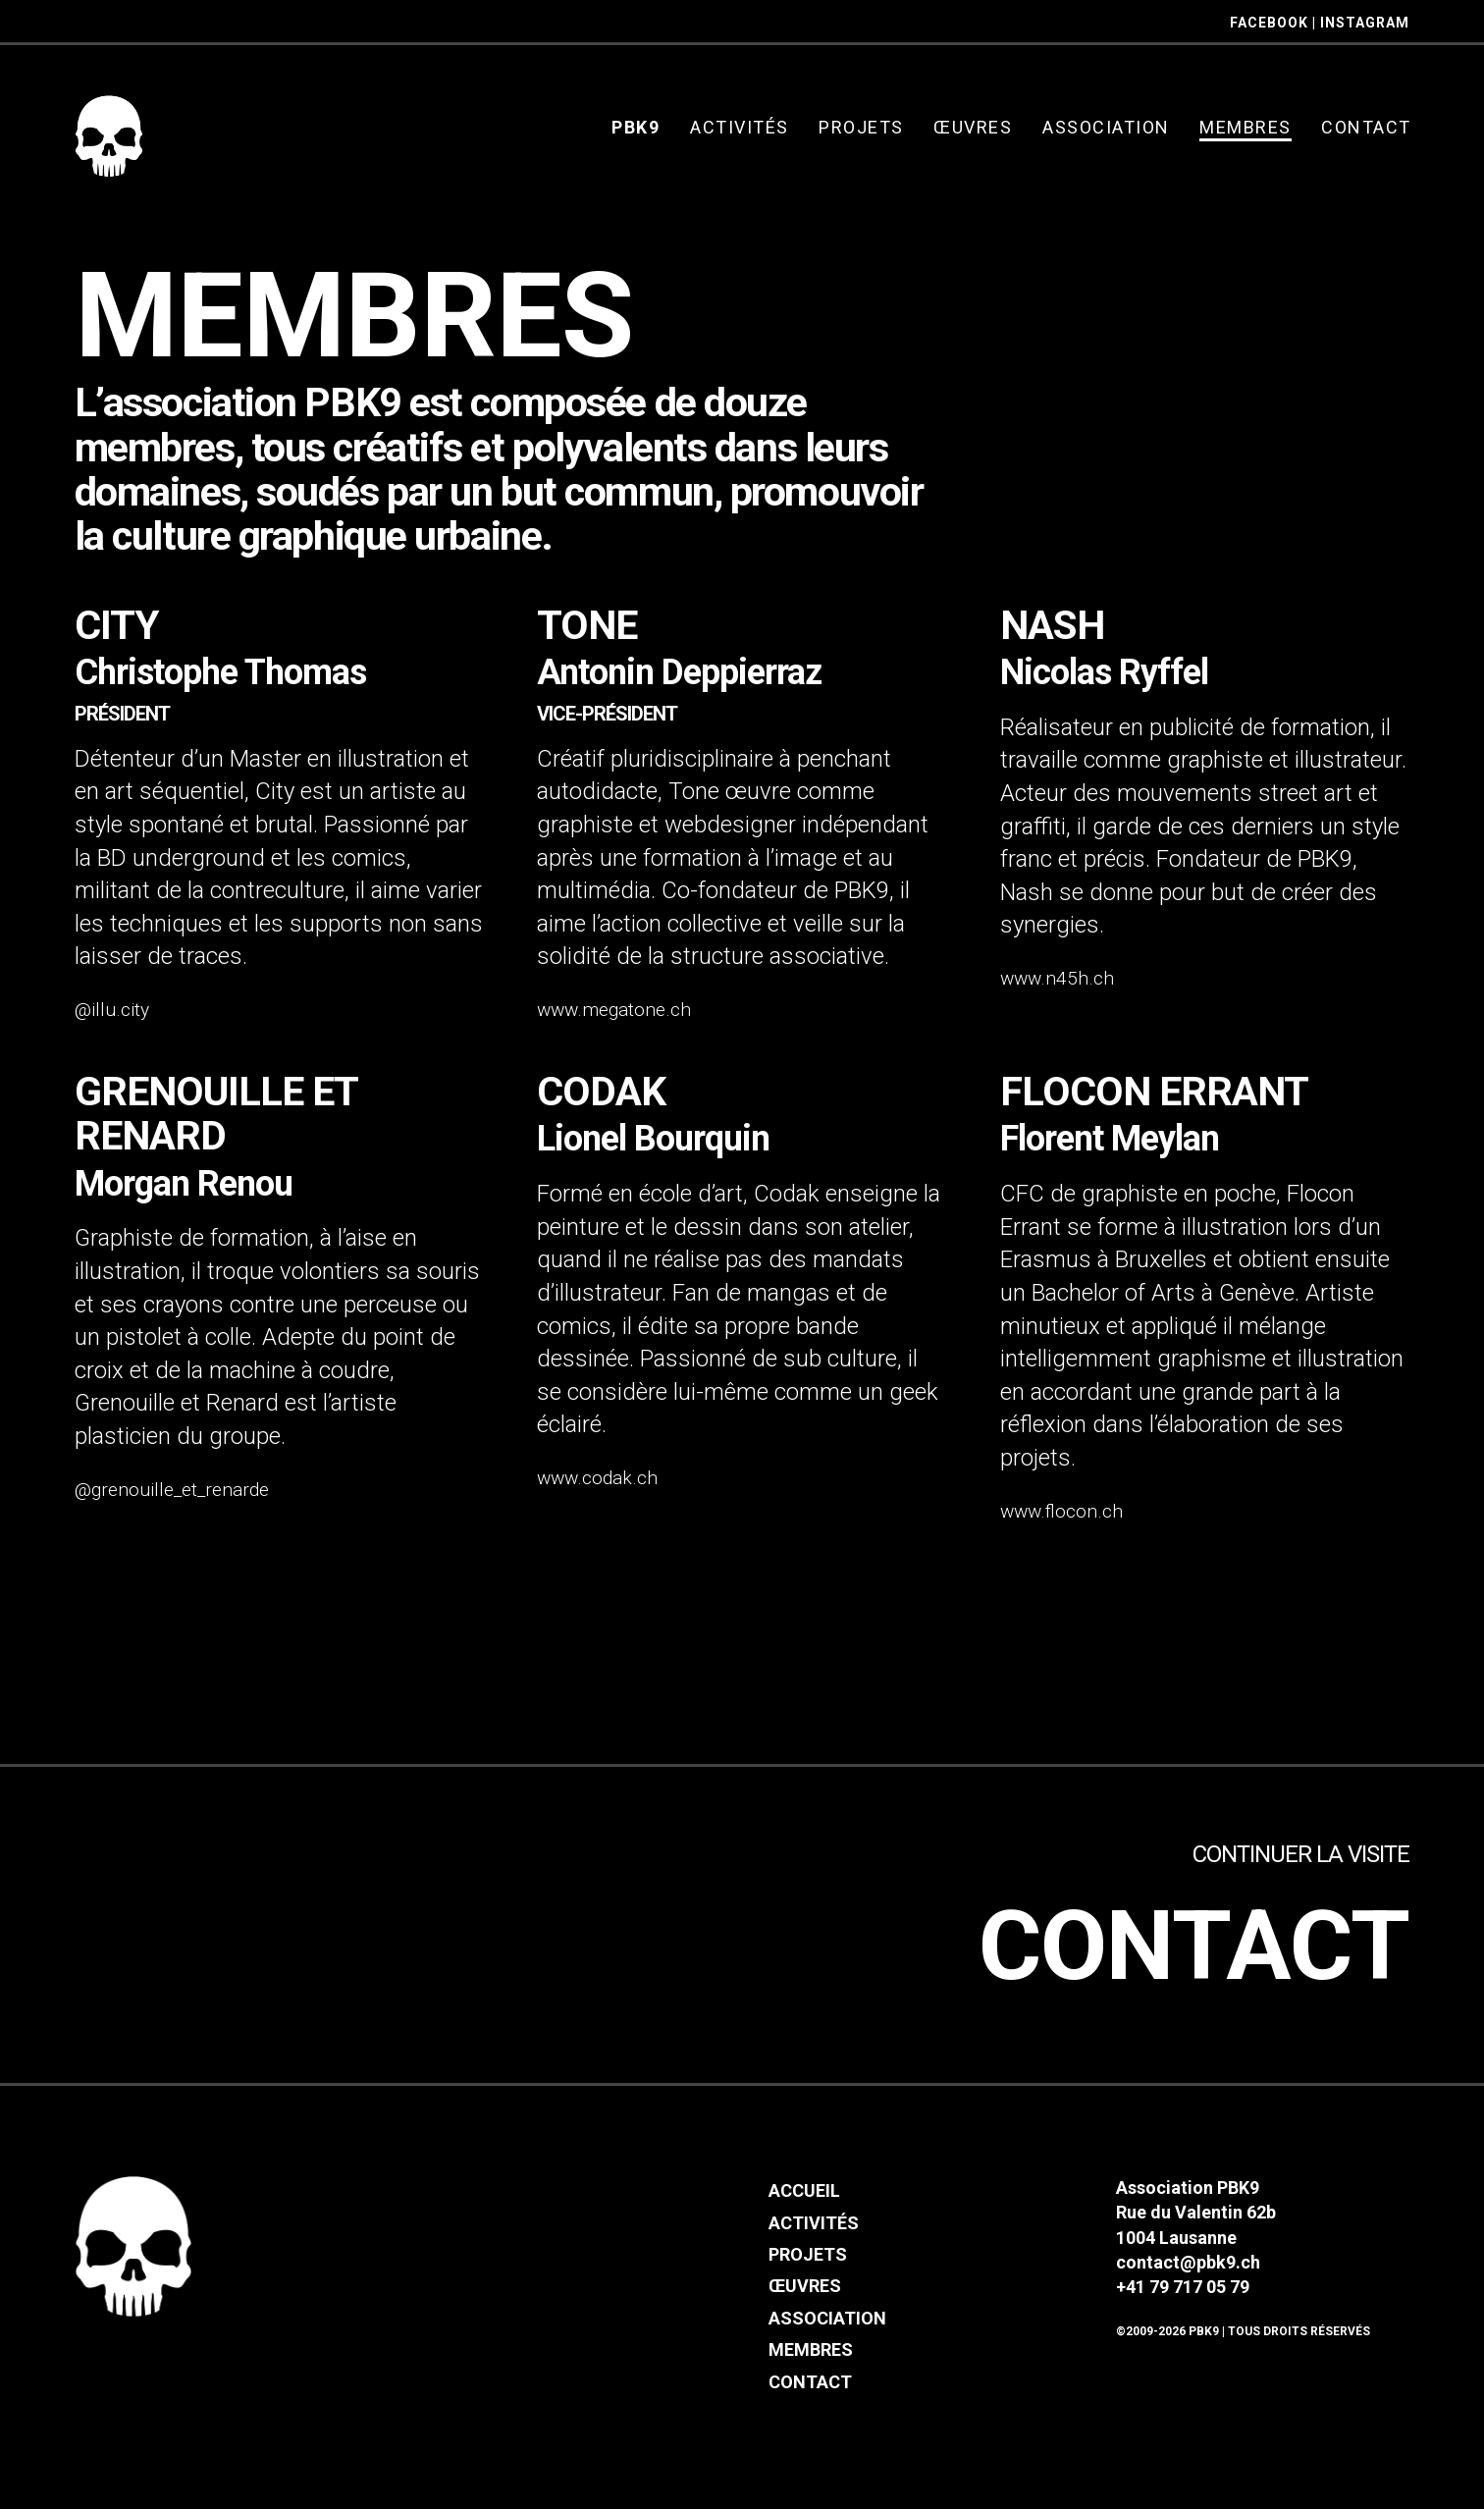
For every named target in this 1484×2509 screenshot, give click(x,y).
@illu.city (112, 1009)
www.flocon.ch (1061, 1511)
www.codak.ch (597, 1478)
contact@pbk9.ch (1188, 2274)
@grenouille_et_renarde (172, 1489)
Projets (807, 2267)
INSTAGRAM (1364, 22)
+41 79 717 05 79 (1182, 2299)
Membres (810, 2362)
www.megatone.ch (614, 1009)
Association (827, 2330)
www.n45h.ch (1057, 978)
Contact (1146, 1946)
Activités (813, 2234)
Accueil (804, 2203)
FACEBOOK (1269, 22)
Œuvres (804, 2298)
